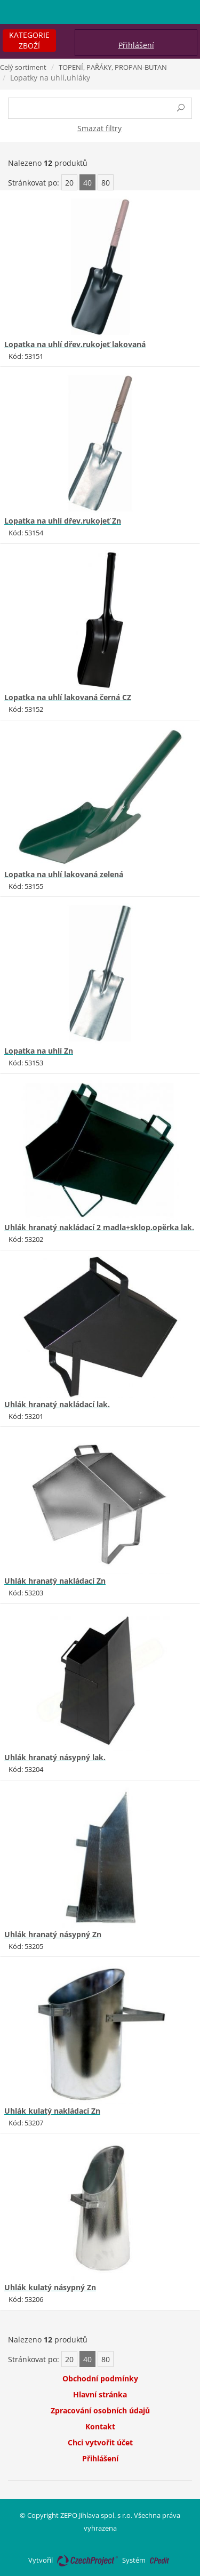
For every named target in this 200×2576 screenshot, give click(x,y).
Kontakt (100, 2426)
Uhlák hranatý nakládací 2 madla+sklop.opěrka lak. (99, 1227)
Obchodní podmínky (100, 2378)
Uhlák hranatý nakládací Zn (55, 1581)
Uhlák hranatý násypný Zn (52, 1934)
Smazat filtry (99, 128)
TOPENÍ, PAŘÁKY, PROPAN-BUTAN (113, 67)
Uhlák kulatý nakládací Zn (52, 2111)
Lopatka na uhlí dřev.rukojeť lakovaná (75, 344)
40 (87, 183)
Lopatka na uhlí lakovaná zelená (63, 874)
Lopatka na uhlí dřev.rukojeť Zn (62, 521)
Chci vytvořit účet (100, 2442)
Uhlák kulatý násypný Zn (50, 2287)
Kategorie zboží (29, 40)
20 (69, 183)
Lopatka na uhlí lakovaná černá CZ (67, 697)
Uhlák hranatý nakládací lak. (57, 1404)
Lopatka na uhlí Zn (38, 1051)
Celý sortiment (23, 67)
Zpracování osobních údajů (100, 2410)
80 (105, 183)
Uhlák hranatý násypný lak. (55, 1757)
